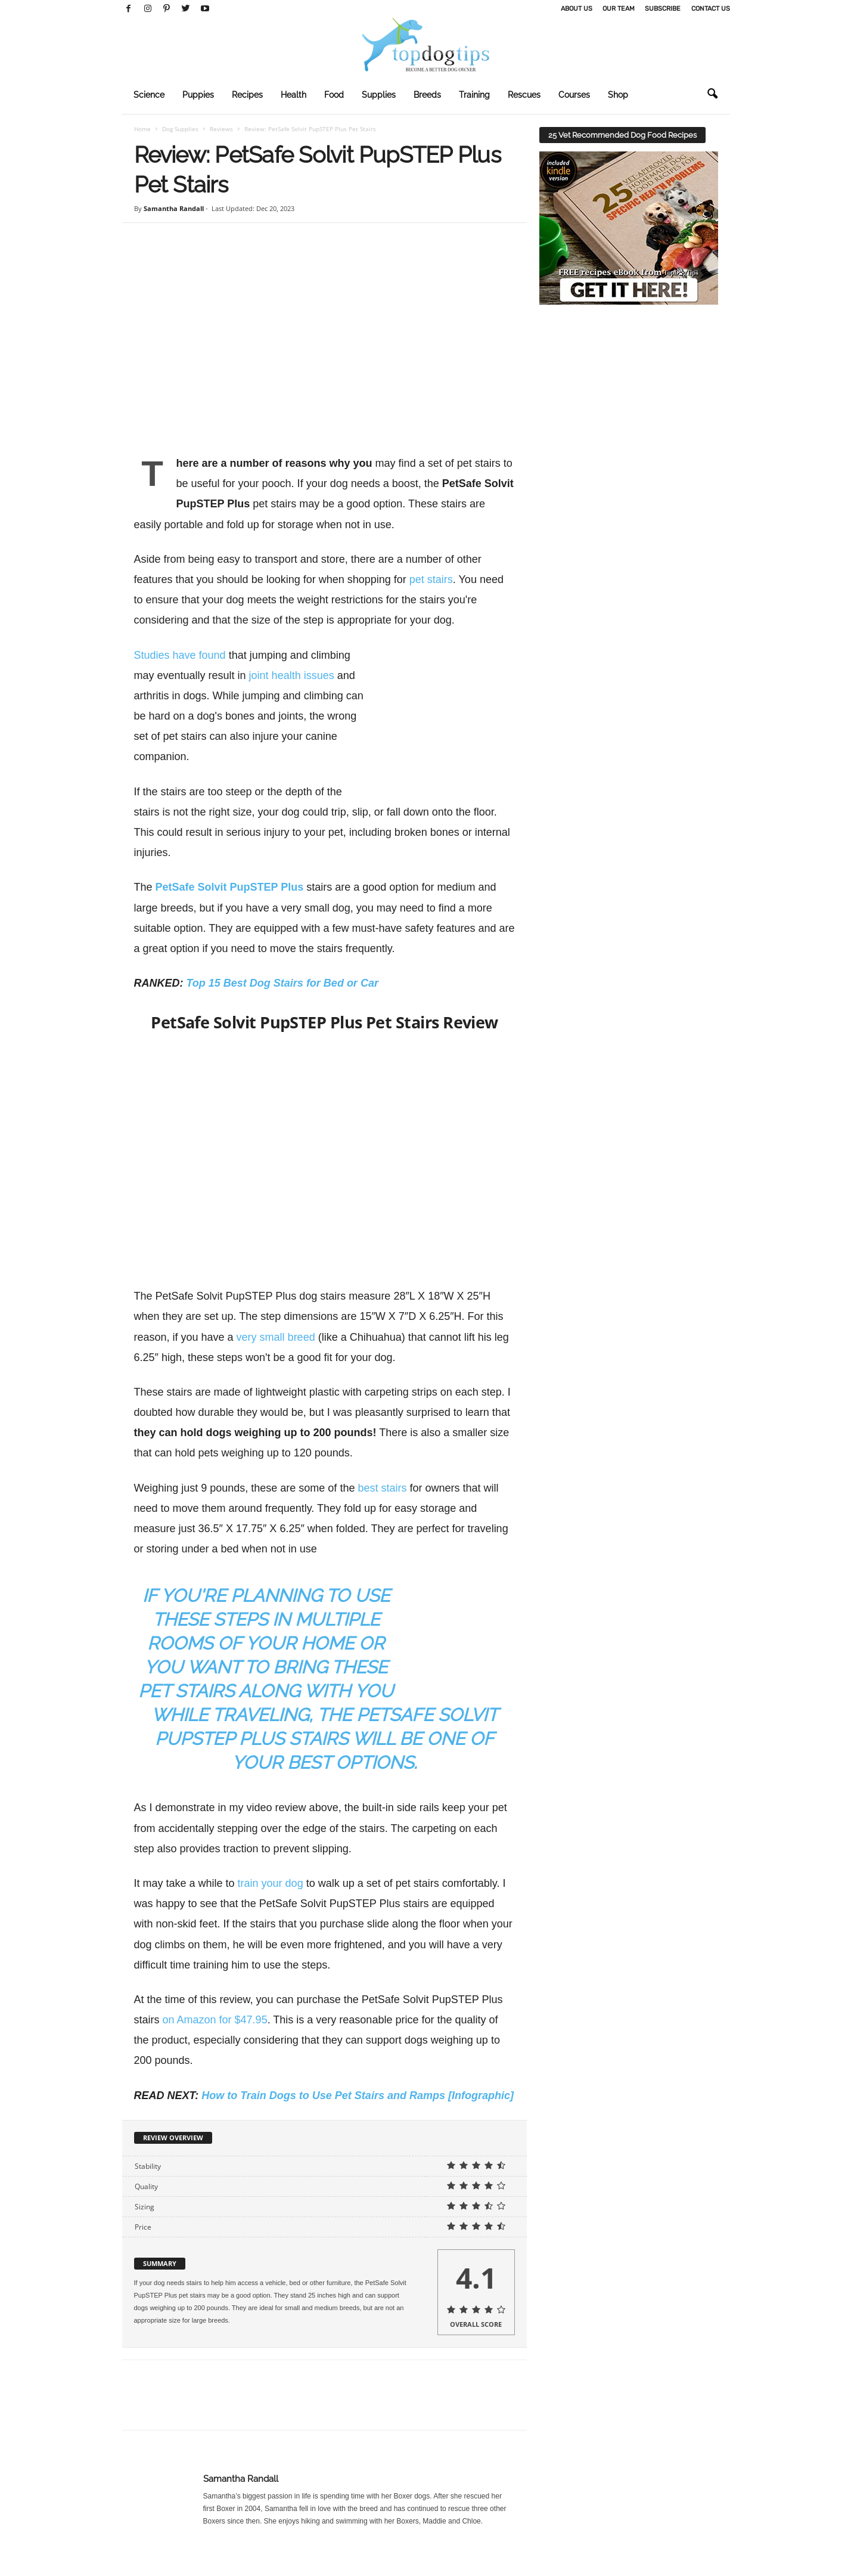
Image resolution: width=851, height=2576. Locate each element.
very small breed (276, 1337)
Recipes (247, 95)
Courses (574, 95)
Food (334, 95)
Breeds (427, 95)
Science (148, 95)
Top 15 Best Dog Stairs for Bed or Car (282, 983)
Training (474, 95)
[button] (712, 94)
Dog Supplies (180, 129)
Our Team (618, 9)
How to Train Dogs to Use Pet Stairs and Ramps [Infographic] (357, 2119)
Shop (618, 95)
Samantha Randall (174, 208)
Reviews (221, 129)
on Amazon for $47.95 (215, 2044)
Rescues (524, 95)
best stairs (382, 1488)
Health (293, 95)
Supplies (379, 95)
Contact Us (710, 9)
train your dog (270, 1907)
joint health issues (291, 675)
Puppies (198, 95)
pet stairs (431, 579)
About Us (576, 9)
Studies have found (180, 655)
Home (142, 129)
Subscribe (663, 9)
